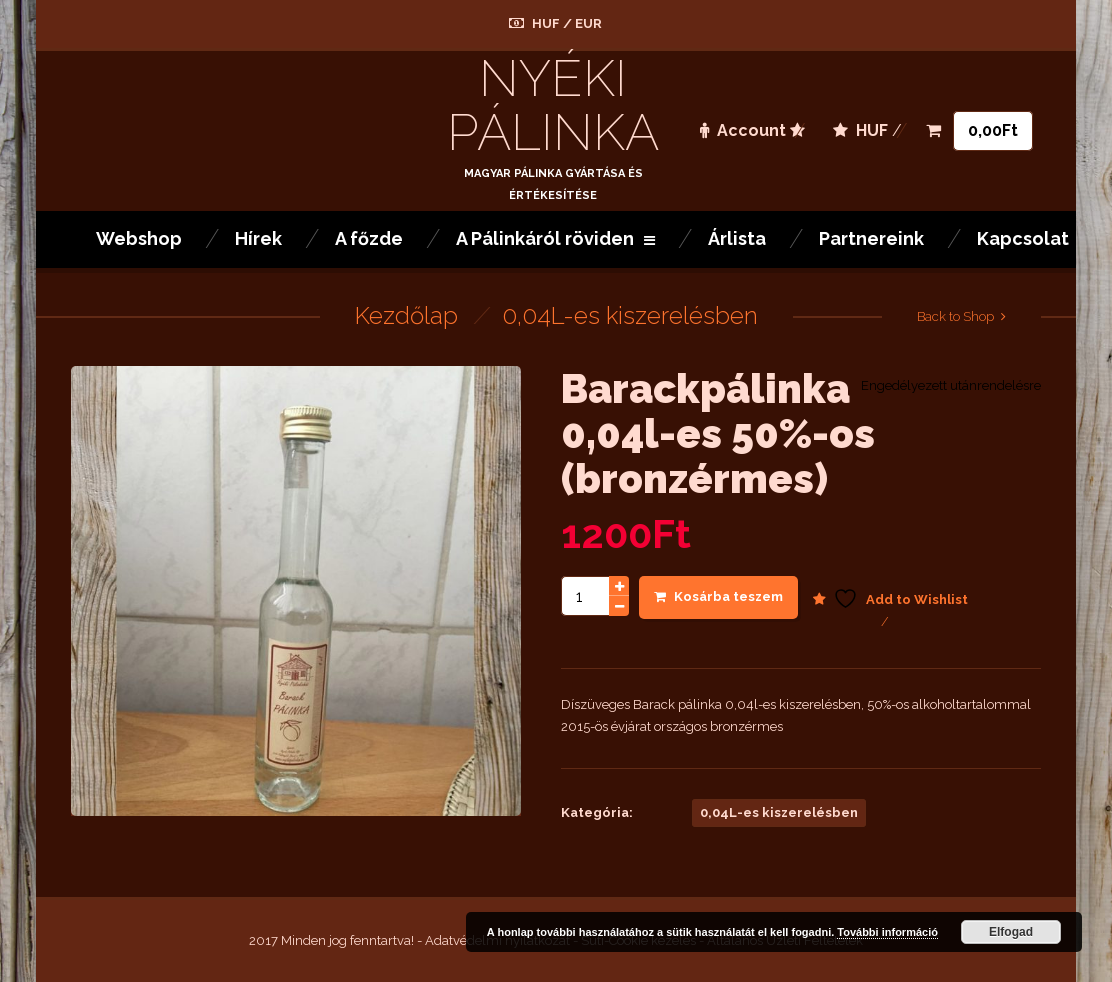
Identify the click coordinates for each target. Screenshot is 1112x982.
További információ (887, 932)
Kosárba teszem (718, 596)
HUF (546, 23)
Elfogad (1011, 932)
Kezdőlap (406, 315)
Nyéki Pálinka (553, 105)
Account (743, 130)
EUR (588, 23)
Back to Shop (955, 316)
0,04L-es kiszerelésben (630, 315)
